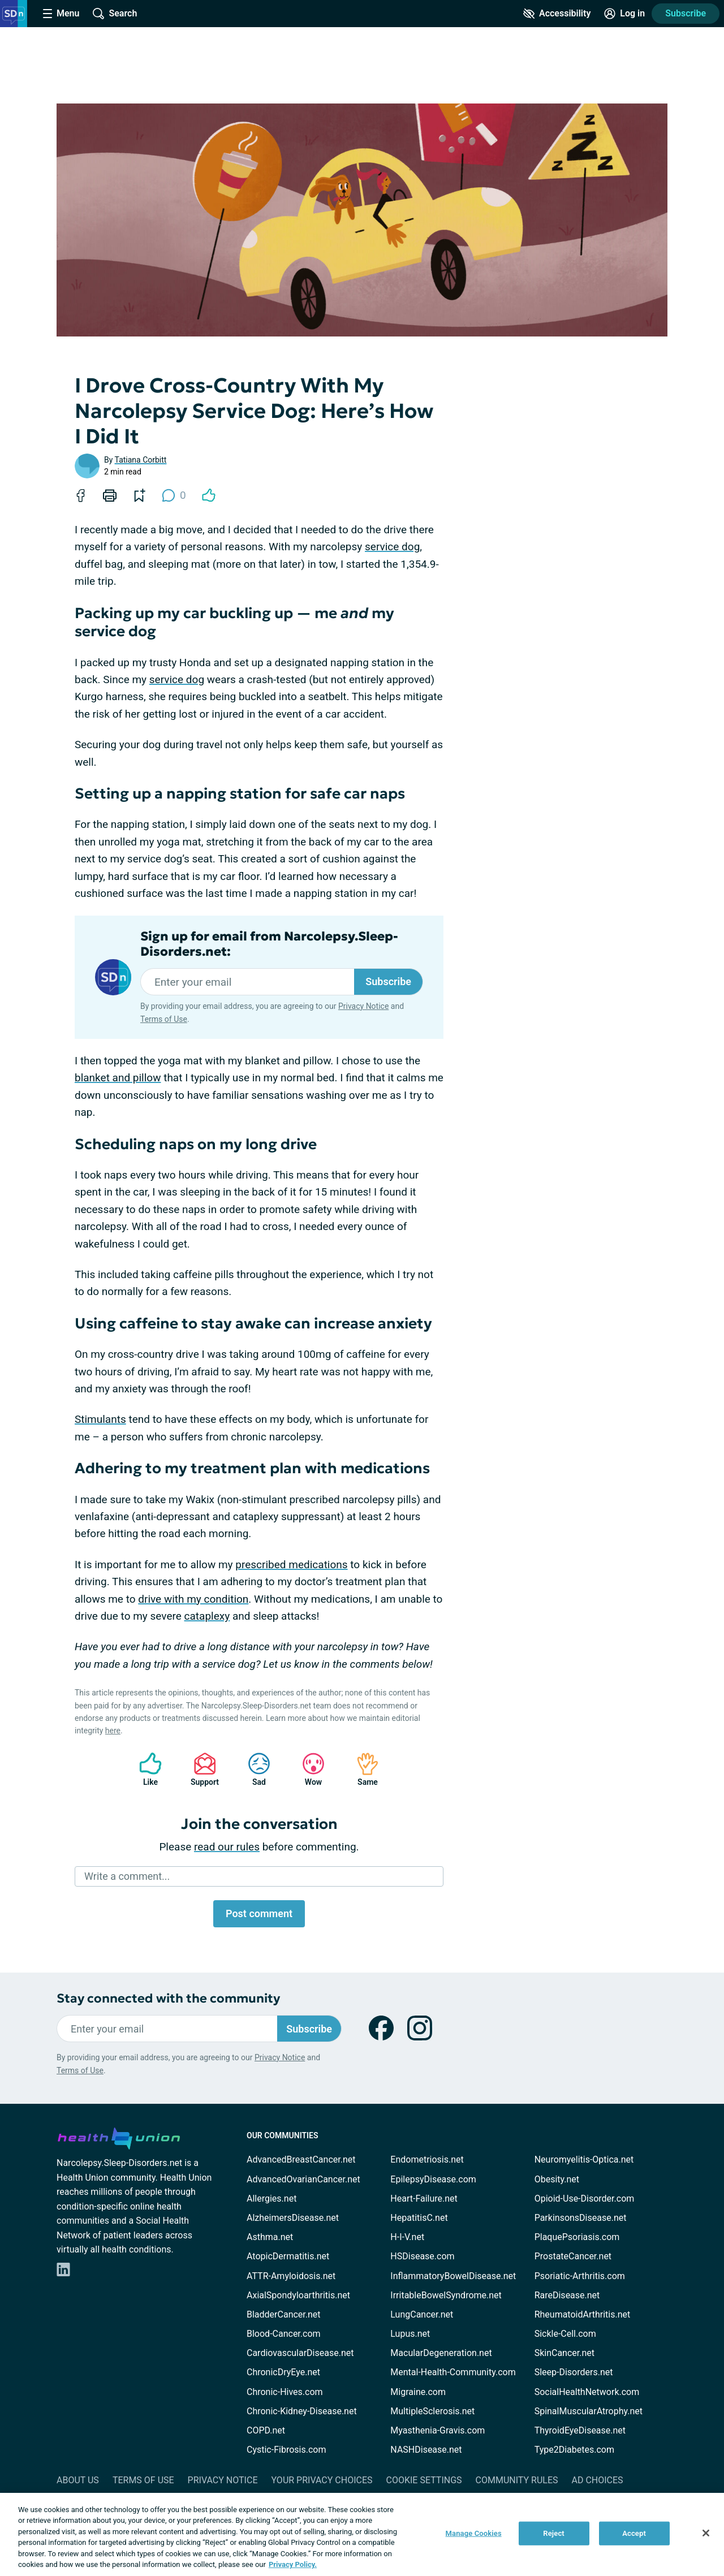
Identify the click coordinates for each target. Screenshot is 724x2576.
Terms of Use (163, 1019)
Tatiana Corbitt (141, 459)
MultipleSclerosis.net (432, 2411)
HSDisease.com (422, 2256)
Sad (253, 1769)
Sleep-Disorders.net (574, 2372)
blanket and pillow (118, 1077)
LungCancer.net (421, 2314)
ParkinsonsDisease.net (581, 2217)
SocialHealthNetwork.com (587, 2392)
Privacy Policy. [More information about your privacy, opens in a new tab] (293, 2564)
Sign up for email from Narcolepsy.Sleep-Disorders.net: (269, 944)
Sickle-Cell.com (565, 2333)
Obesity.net (557, 2179)
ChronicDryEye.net (283, 2372)
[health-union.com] (119, 2136)
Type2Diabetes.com (574, 2449)
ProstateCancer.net (573, 2256)
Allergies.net (271, 2198)
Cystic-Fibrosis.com (286, 2449)
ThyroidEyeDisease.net (580, 2430)
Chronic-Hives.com (285, 2392)
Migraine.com (418, 2392)
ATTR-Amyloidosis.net (291, 2276)
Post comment (259, 1913)
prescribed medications (291, 1564)
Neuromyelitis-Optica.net (584, 2159)
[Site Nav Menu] (61, 13)
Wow (308, 1769)
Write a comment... (127, 1876)
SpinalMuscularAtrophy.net (589, 2411)
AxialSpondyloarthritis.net (298, 2295)
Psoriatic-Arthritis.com (580, 2276)
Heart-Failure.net (423, 2198)
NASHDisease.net (426, 2449)
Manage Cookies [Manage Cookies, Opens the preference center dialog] (474, 2533)
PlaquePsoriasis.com (577, 2237)
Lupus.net (410, 2333)
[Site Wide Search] (114, 13)
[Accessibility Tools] (557, 13)
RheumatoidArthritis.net (583, 2314)
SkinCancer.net (564, 2353)
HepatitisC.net (418, 2217)
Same (362, 1769)
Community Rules (517, 2480)
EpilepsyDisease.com (433, 2179)
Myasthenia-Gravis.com (437, 2430)
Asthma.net (270, 2237)
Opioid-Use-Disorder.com (585, 2198)
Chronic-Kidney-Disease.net (302, 2411)
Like (145, 1769)
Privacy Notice (363, 1006)
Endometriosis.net (426, 2159)
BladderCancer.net (284, 2314)
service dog (392, 546)
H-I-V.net (407, 2237)
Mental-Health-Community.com (452, 2372)
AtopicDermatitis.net (288, 2256)
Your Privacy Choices (321, 2480)
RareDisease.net (567, 2295)
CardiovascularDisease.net (300, 2353)
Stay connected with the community (168, 1998)
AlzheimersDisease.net (293, 2217)
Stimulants (100, 1419)
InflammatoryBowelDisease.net (453, 2276)
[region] (362, 2534)
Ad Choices (597, 2480)
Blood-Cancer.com (284, 2333)
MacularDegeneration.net (441, 2353)
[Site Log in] (624, 13)
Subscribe (685, 13)
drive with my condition (193, 1599)
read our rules (227, 1846)
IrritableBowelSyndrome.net (445, 2295)
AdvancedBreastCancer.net (301, 2159)
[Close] (705, 2533)
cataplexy (207, 1616)
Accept (634, 2533)
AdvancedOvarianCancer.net (303, 2179)
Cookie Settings (424, 2480)
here (112, 1730)
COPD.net (266, 2430)
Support (200, 1769)
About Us (78, 2480)
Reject (553, 2533)
